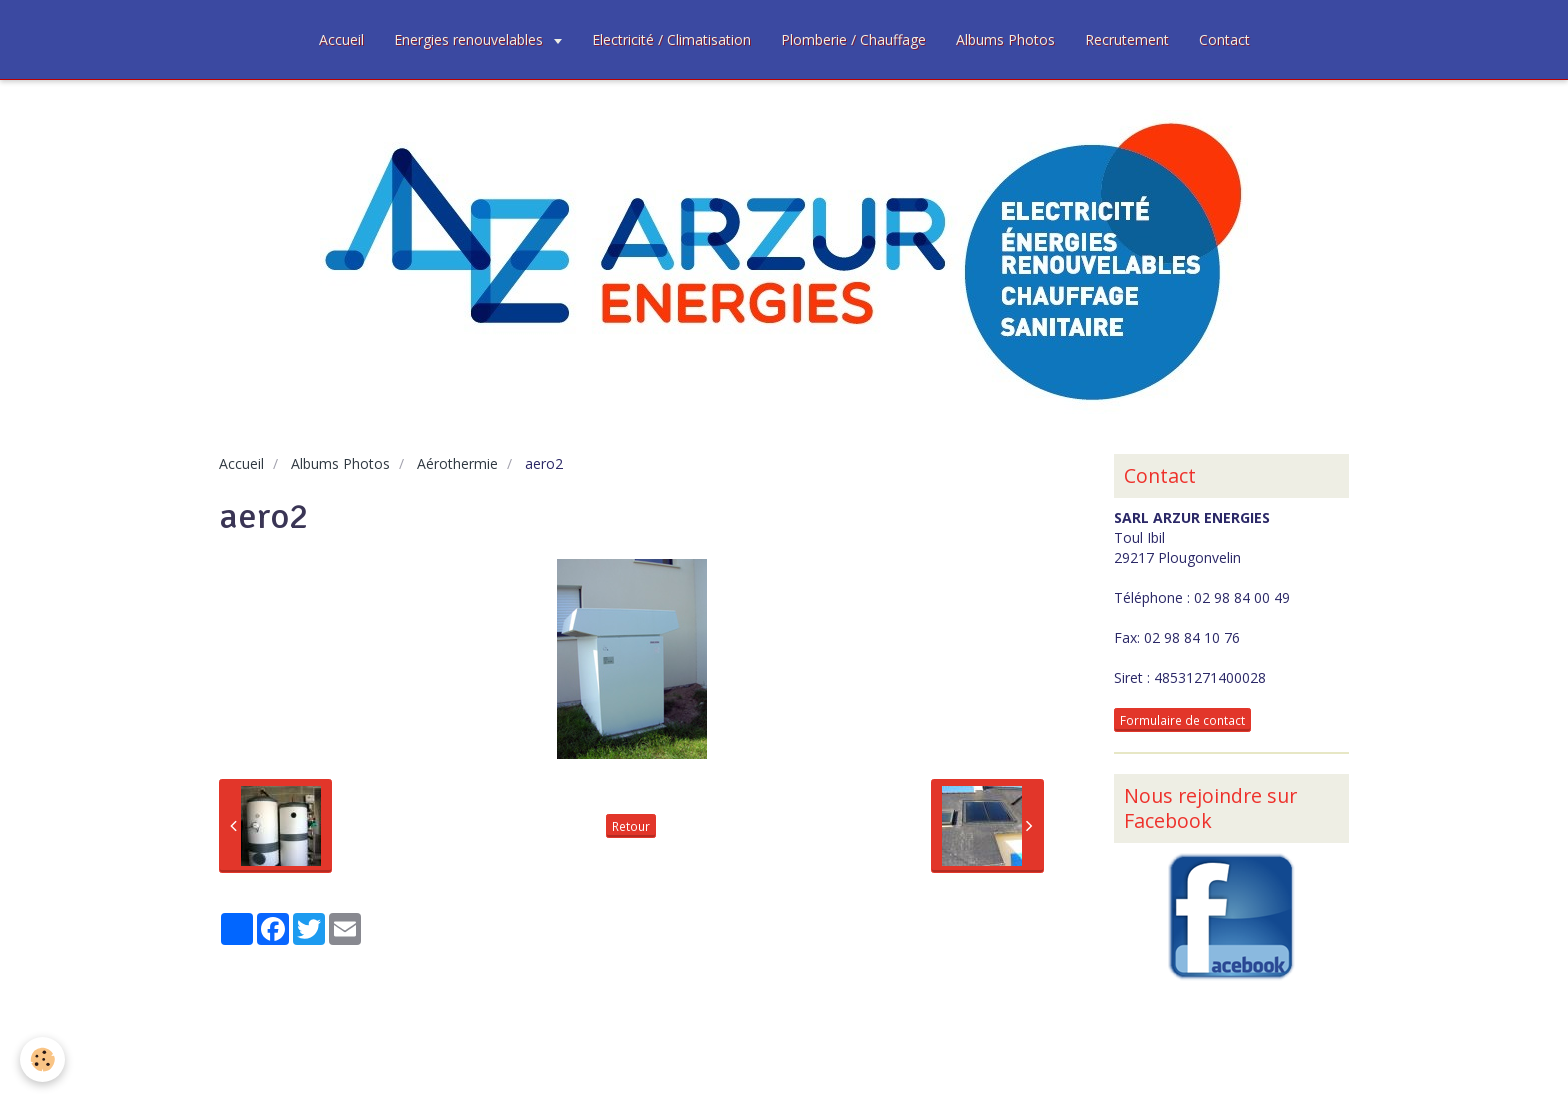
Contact (1224, 39)
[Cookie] (42, 1059)
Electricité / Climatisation (671, 39)
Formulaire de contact (1182, 720)
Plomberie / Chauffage (853, 39)
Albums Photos (1005, 39)
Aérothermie (457, 463)
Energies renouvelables (470, 39)
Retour (631, 826)
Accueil (341, 39)
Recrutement (1127, 39)
